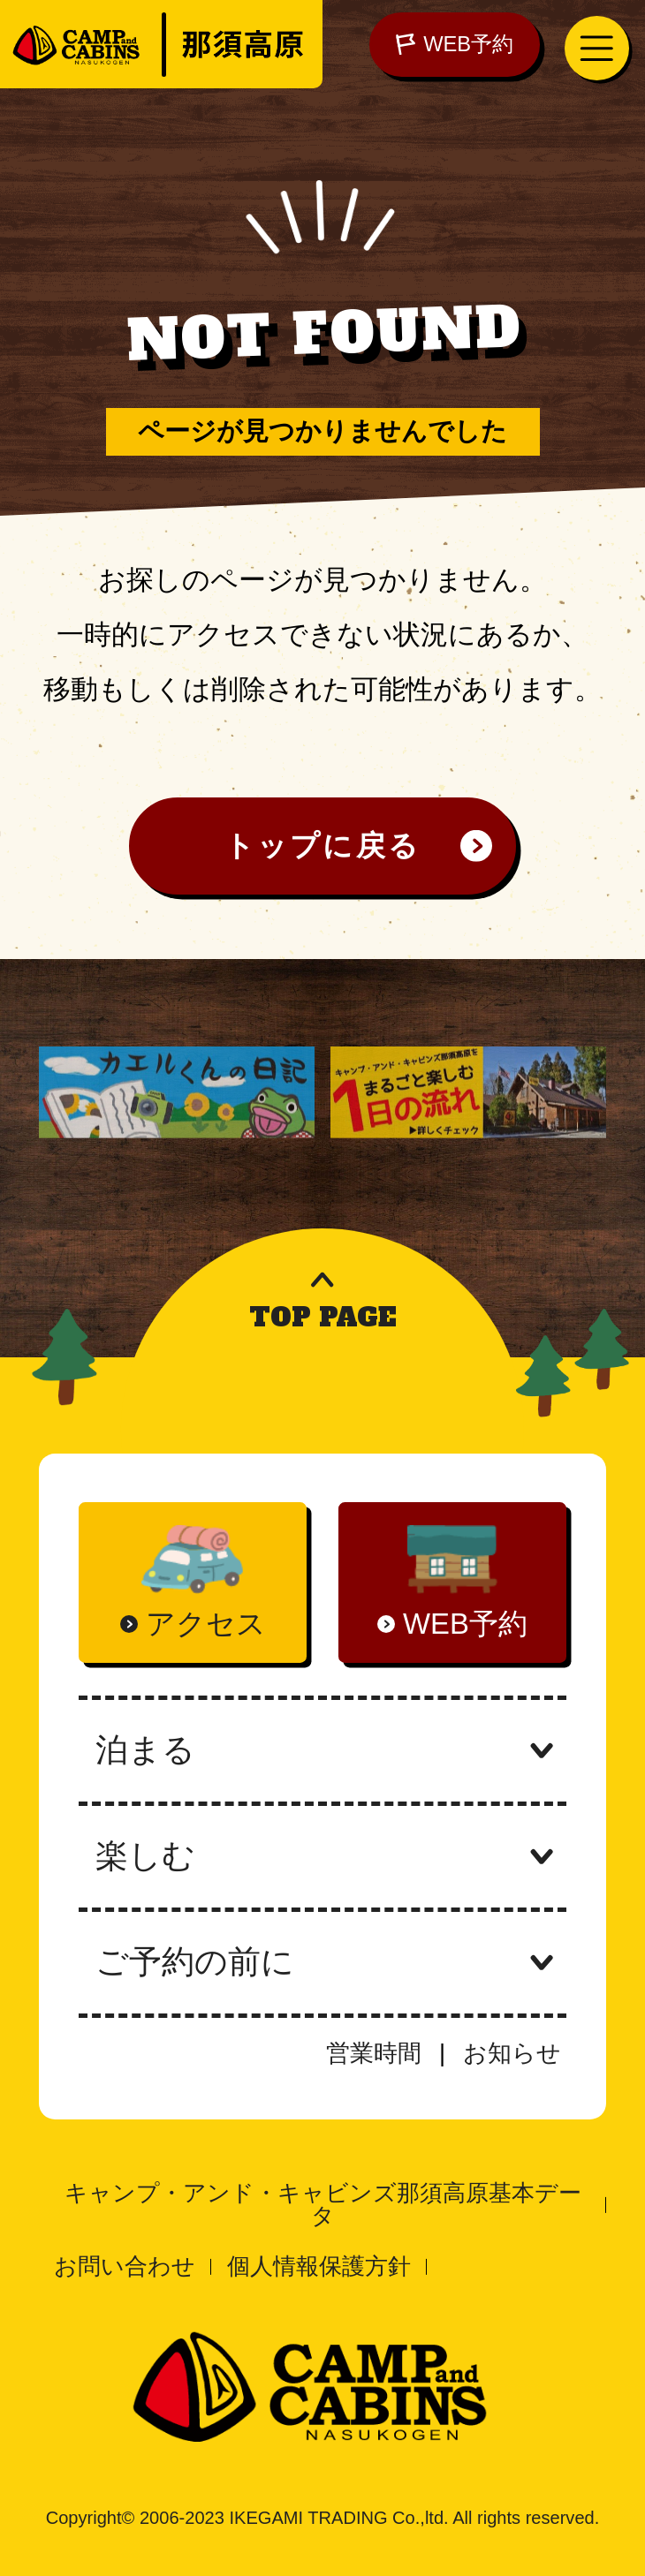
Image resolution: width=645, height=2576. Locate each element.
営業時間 (373, 2052)
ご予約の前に (322, 1962)
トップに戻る (322, 845)
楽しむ (322, 1856)
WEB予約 (454, 44)
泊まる (322, 1750)
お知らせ (512, 2052)
